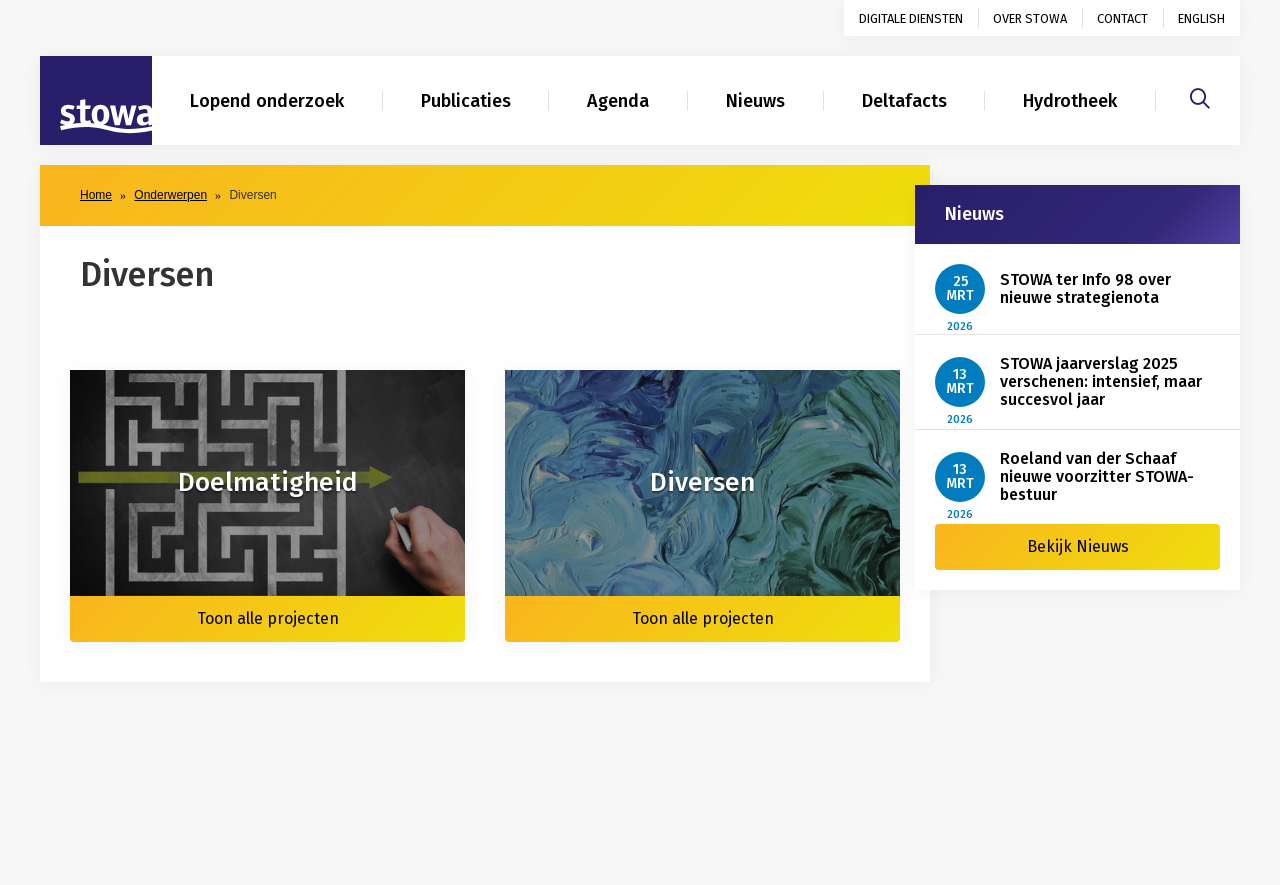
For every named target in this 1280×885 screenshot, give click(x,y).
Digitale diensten (911, 18)
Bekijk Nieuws (1078, 546)
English (1201, 18)
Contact (1122, 18)
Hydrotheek (1070, 101)
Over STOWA (1030, 18)
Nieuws (755, 101)
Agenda (618, 101)
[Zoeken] (1200, 96)
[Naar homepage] (96, 101)
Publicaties (466, 101)
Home (96, 195)
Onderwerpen (170, 195)
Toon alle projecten (268, 618)
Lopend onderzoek (267, 101)
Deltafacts (904, 101)
